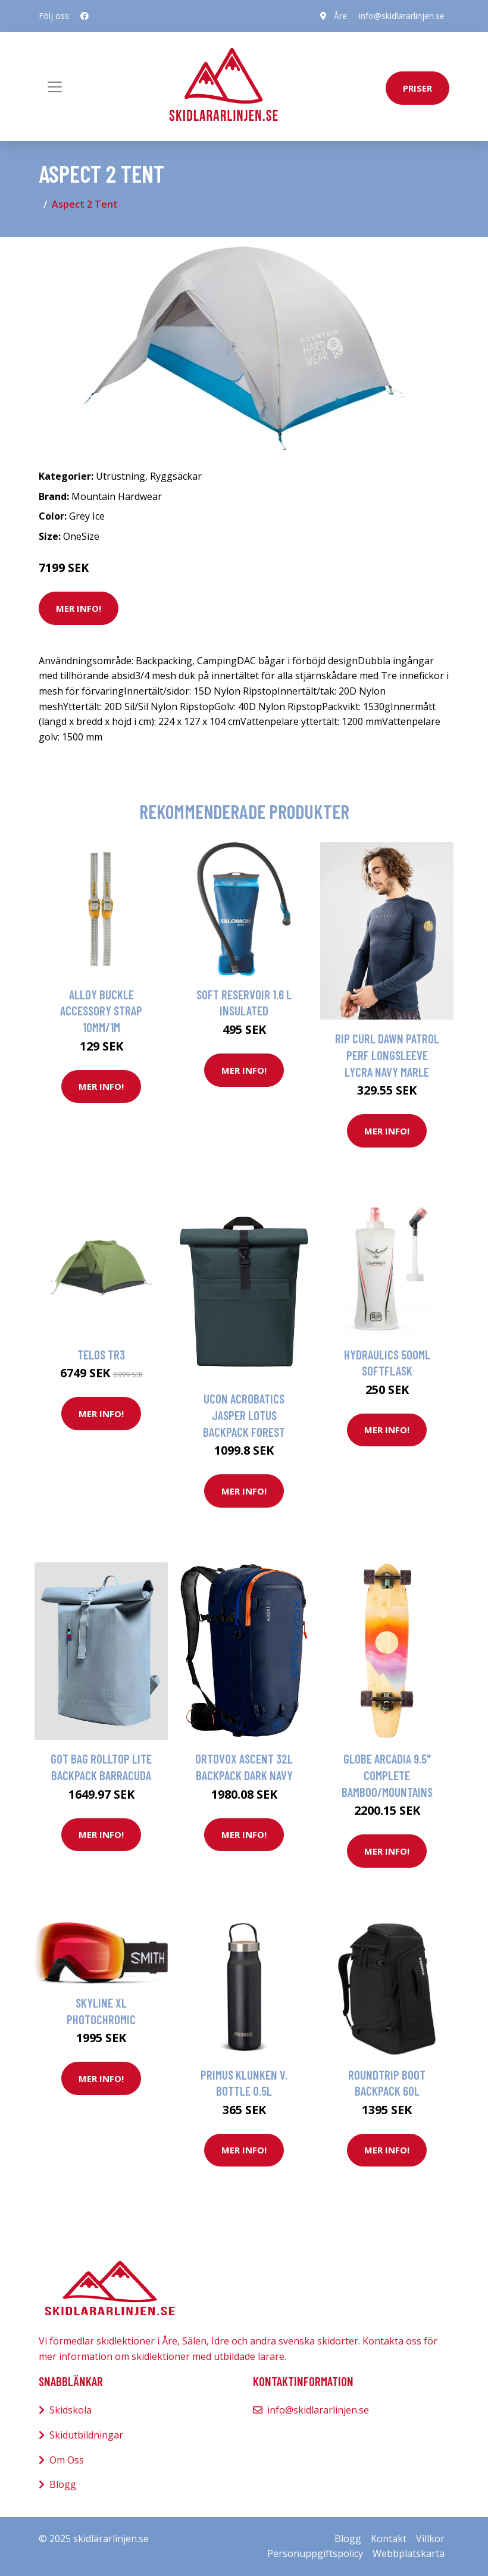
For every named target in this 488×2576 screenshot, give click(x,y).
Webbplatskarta (409, 2553)
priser (417, 88)
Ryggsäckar (176, 476)
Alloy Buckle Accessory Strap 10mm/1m (101, 1010)
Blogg (62, 2484)
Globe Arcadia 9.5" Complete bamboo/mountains (387, 1775)
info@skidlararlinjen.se (402, 15)
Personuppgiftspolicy (315, 2553)
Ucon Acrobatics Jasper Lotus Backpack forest (244, 1415)
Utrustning (120, 476)
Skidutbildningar (86, 2434)
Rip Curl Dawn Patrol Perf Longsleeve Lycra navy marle (387, 1054)
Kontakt (388, 2538)
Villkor (430, 2538)
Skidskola (70, 2409)
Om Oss (66, 2459)
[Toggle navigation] (55, 87)
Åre (340, 15)
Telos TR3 (101, 1354)
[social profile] (84, 16)
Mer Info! (78, 608)
